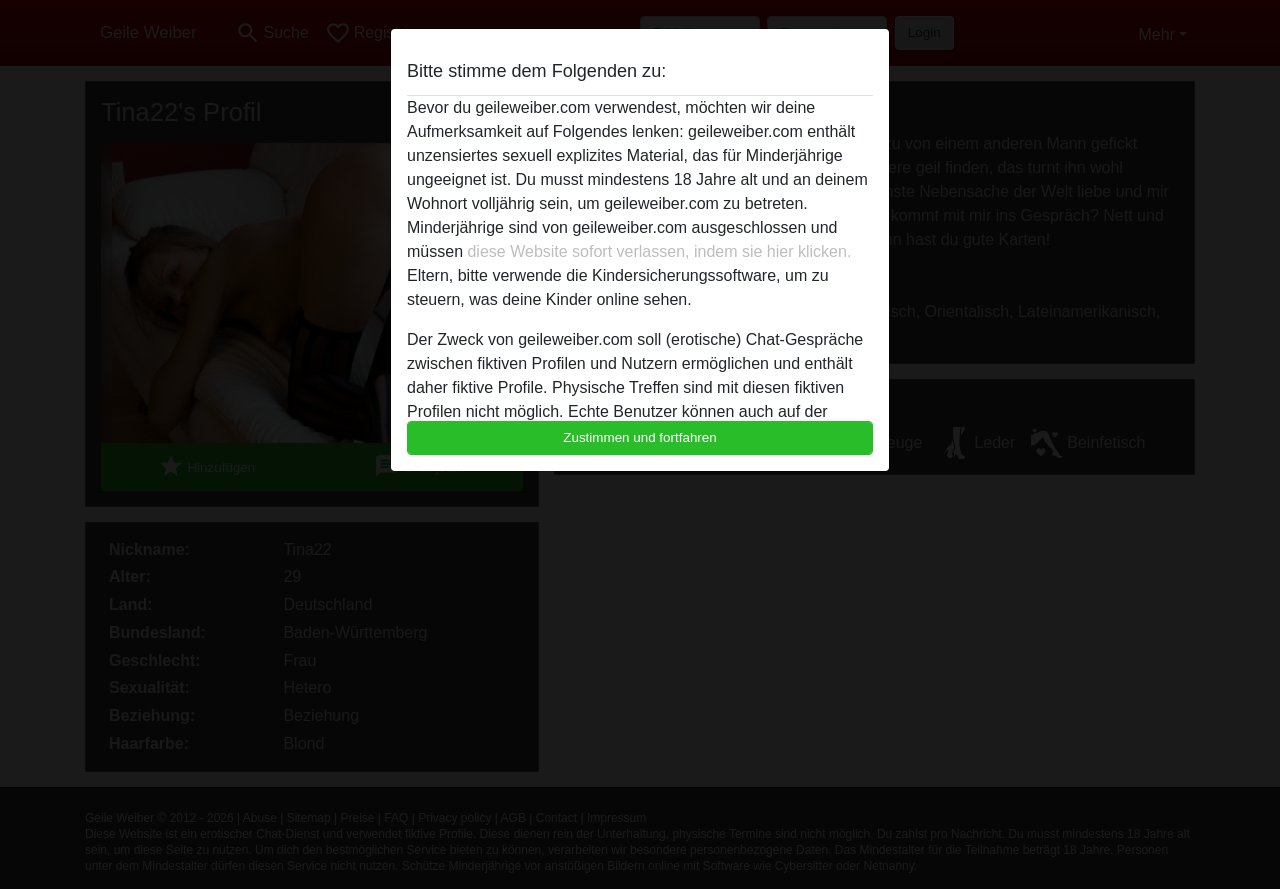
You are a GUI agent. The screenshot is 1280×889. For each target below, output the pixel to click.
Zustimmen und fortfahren (640, 437)
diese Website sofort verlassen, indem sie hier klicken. (659, 251)
